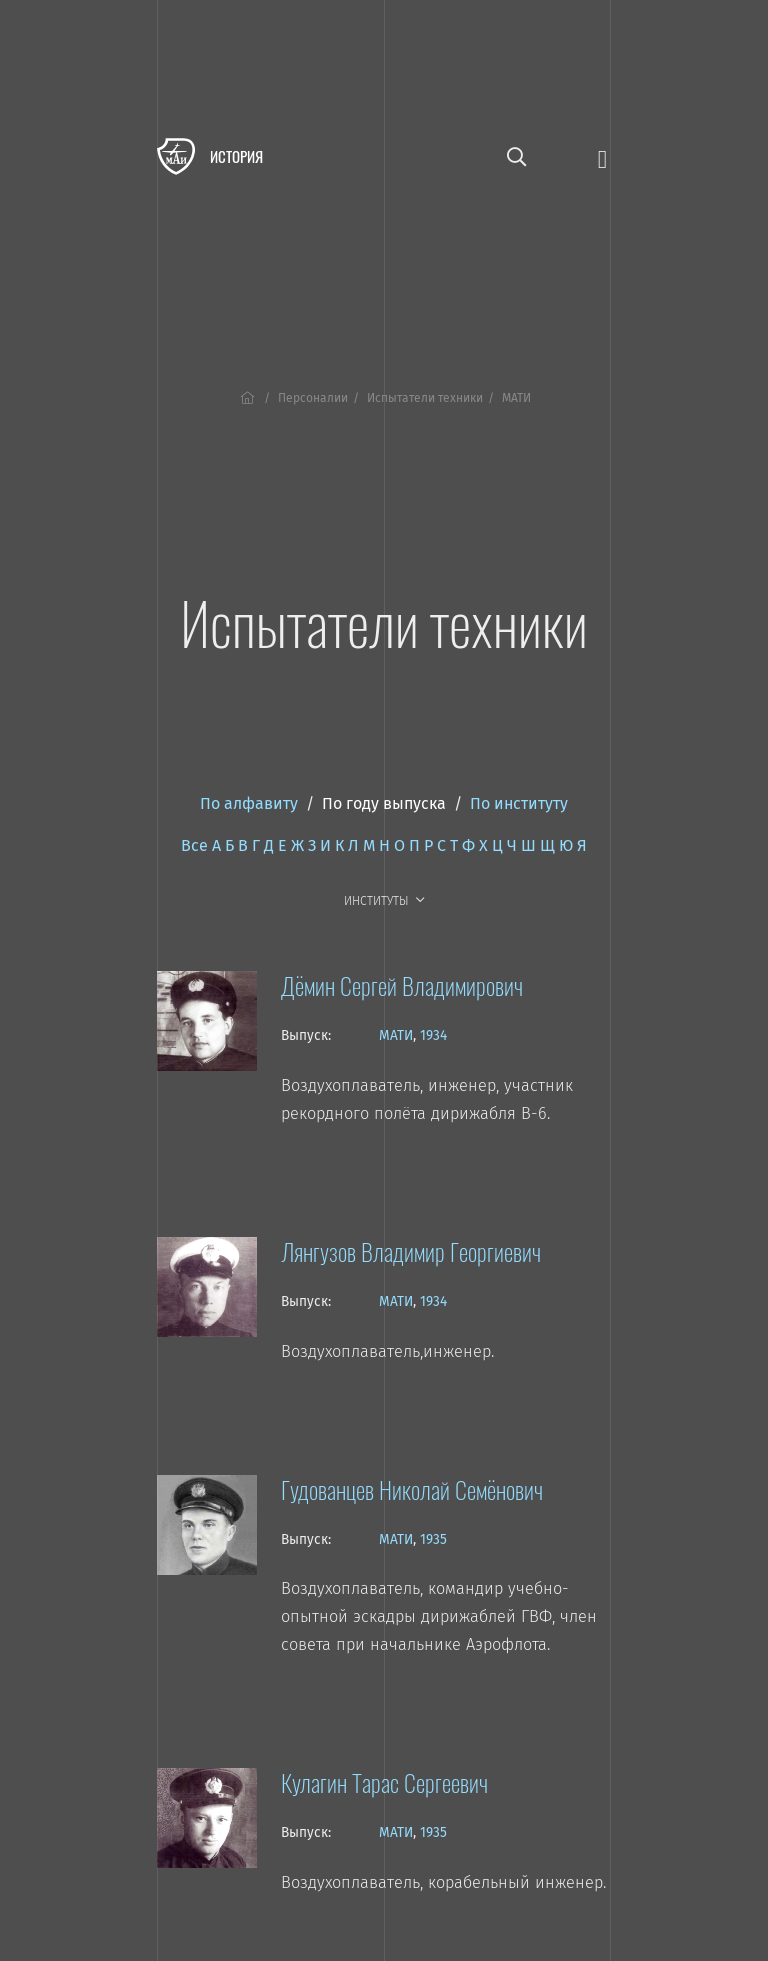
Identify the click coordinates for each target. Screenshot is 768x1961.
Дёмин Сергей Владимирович (402, 985)
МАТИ (396, 1035)
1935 (433, 1539)
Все (194, 845)
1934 (433, 1035)
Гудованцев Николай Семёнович (412, 1489)
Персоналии (313, 398)
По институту (519, 803)
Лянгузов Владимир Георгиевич (411, 1251)
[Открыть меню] (602, 157)
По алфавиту (249, 803)
